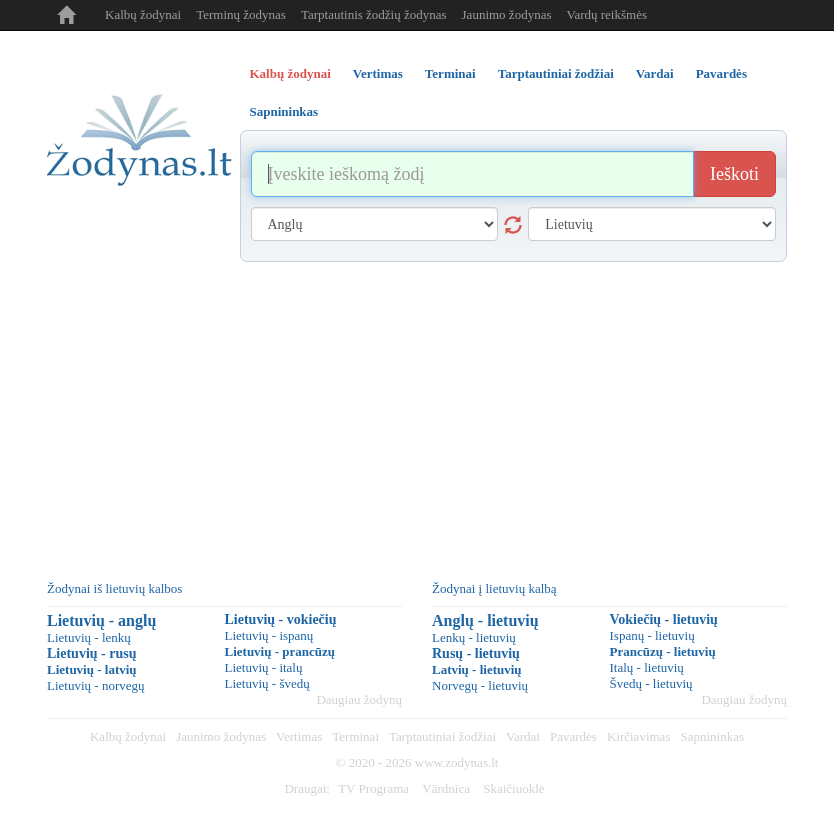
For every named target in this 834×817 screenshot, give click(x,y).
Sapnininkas (712, 736)
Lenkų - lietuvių (474, 637)
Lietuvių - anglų (101, 620)
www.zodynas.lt (457, 762)
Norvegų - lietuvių (480, 685)
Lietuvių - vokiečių (281, 619)
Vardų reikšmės (606, 14)
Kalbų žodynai (143, 14)
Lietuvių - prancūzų (280, 651)
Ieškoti (734, 174)
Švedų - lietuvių (651, 683)
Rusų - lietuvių (476, 653)
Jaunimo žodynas (507, 14)
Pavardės (573, 736)
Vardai (523, 736)
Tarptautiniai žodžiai (442, 736)
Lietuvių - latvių (92, 669)
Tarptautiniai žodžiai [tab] (556, 73)
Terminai (355, 736)
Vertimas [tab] (378, 73)
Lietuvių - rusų (91, 653)
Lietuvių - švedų (267, 683)
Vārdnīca (446, 788)
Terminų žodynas (241, 14)
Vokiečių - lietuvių (664, 619)
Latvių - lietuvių (477, 669)
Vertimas (299, 736)
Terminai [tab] (450, 73)
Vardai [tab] (655, 73)
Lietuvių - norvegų (95, 685)
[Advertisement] (417, 412)
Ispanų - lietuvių (652, 635)
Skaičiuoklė (513, 788)
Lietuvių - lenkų (89, 637)
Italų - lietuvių (647, 667)
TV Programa (373, 788)
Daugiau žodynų (359, 699)
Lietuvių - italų (264, 667)
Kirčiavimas (639, 736)
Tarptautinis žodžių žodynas (374, 14)
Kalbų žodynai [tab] (290, 73)
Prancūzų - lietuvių (663, 651)
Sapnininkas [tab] (284, 111)
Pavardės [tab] (721, 73)
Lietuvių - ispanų (269, 635)
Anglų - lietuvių (485, 620)
